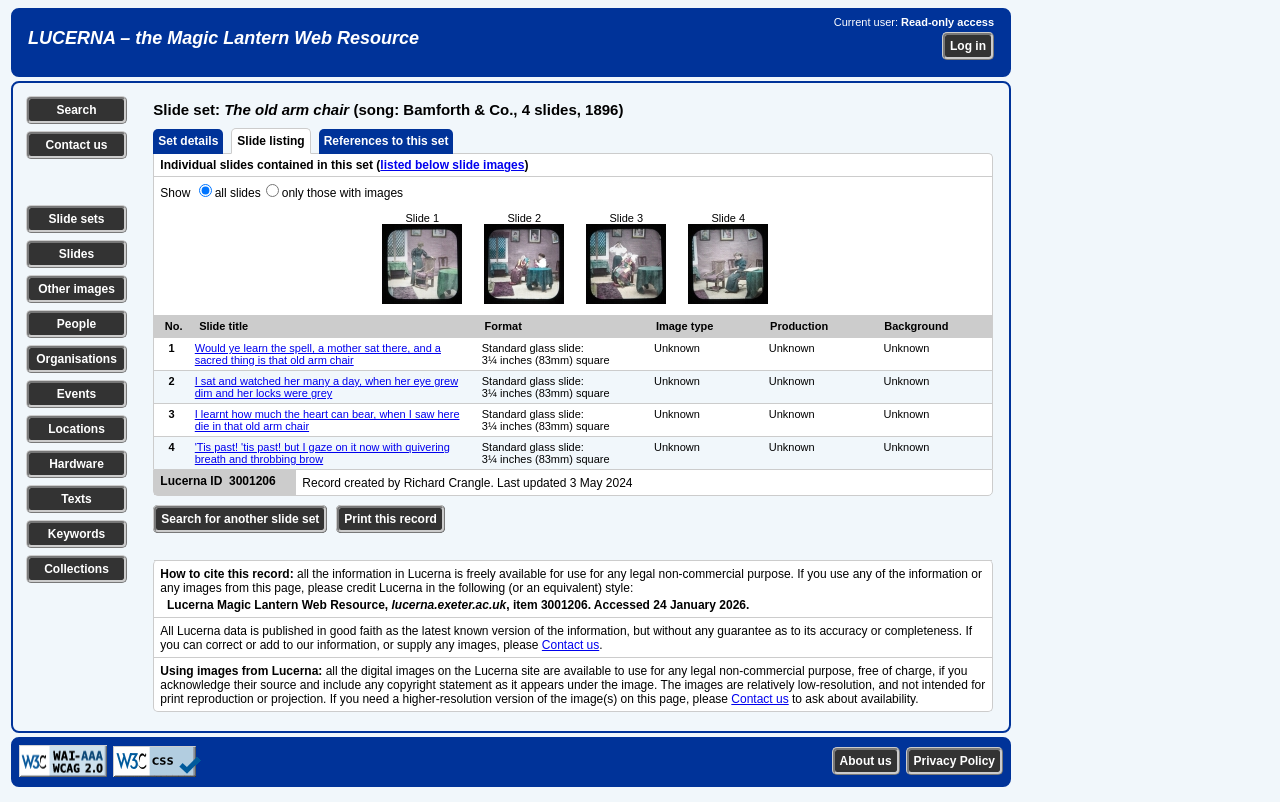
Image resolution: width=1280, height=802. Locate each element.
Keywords (76, 534)
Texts (76, 499)
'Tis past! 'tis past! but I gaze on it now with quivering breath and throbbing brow (322, 453)
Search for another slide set (240, 519)
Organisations (76, 359)
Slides (76, 254)
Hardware (76, 464)
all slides (238, 193)
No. (174, 326)
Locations (76, 429)
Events (76, 394)
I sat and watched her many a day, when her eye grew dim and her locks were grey (326, 387)
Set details (188, 141)
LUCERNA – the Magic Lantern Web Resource (223, 38)
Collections (76, 569)
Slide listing (270, 141)
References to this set (386, 141)
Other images (76, 289)
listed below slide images (452, 165)
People (76, 324)
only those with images (342, 193)
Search (76, 110)
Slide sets (76, 219)
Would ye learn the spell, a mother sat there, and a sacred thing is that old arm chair (318, 354)
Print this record (390, 519)
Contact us (76, 145)
